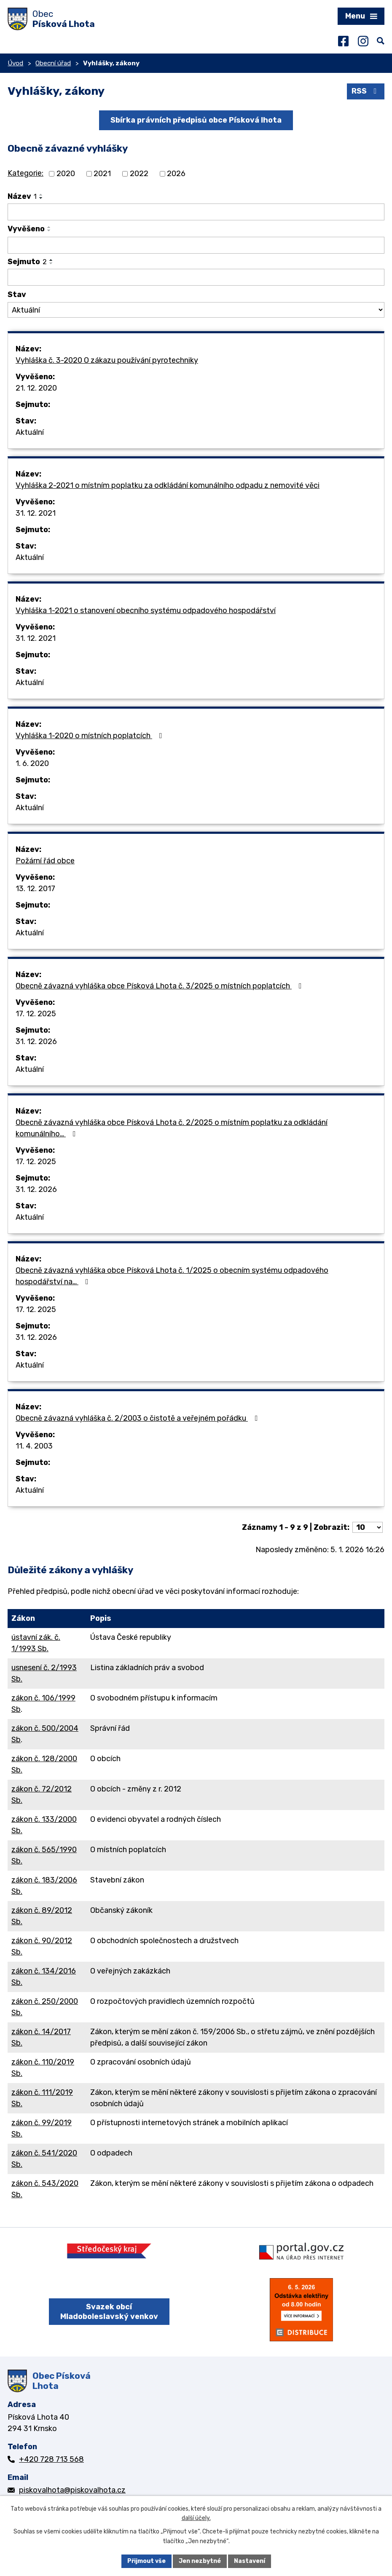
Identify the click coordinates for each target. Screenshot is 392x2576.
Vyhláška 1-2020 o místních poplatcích (91, 735)
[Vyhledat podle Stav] (196, 310)
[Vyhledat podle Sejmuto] (196, 277)
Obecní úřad (53, 63)
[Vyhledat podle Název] (196, 212)
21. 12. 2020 (36, 388)
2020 (65, 173)
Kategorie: (25, 173)
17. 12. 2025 (36, 1013)
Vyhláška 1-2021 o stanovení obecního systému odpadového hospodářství (146, 610)
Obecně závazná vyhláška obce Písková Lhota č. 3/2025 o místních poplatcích (160, 986)
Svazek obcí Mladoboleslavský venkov (109, 2311)
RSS (366, 91)
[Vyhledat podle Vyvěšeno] (196, 245)
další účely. (196, 2518)
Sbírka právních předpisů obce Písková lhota (196, 120)
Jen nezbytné (200, 2561)
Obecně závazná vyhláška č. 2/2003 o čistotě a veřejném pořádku (138, 1418)
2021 (102, 173)
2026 (176, 173)
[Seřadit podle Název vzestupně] (41, 194)
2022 (139, 173)
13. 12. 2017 (35, 888)
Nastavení (249, 2561)
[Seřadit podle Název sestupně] (41, 198)
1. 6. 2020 (32, 763)
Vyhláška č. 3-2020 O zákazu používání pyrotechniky (107, 360)
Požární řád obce (45, 860)
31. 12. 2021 (36, 513)
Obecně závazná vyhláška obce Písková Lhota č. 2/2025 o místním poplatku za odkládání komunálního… (172, 1128)
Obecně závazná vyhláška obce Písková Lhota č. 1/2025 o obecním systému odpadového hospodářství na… (172, 1276)
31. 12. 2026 (36, 1041)
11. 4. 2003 (34, 1446)
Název (22, 196)
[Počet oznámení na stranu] (367, 1527)
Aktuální (30, 432)
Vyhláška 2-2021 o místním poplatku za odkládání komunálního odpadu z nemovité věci (168, 485)
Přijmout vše (146, 2561)
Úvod (15, 63)
